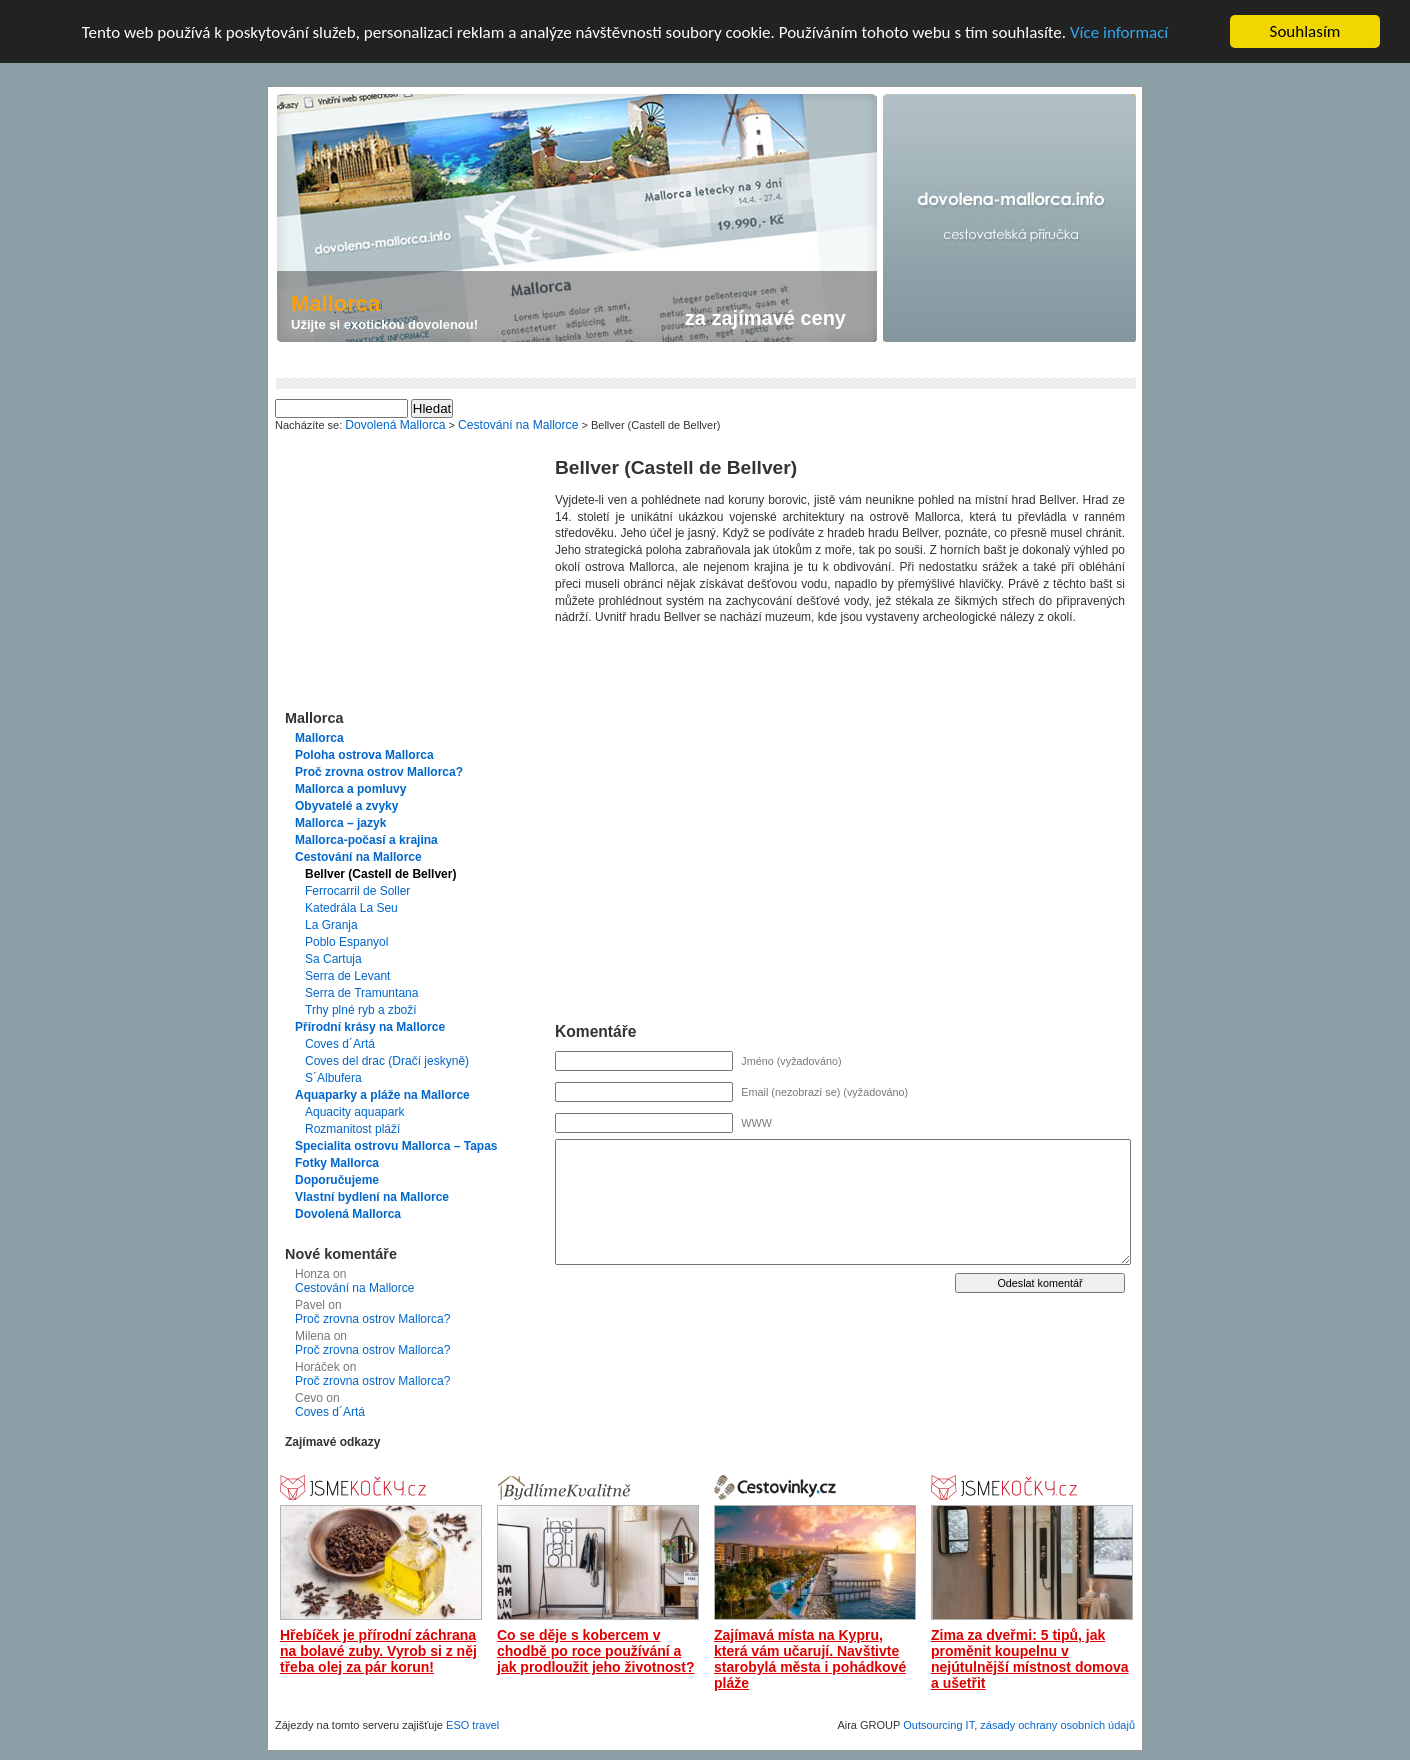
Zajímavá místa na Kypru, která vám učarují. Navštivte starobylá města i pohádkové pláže (810, 1659)
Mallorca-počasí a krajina (366, 840)
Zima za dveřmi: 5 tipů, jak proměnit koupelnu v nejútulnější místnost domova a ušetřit (1030, 1659)
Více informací (1119, 32)
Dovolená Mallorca (348, 1214)
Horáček (317, 1367)
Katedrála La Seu (351, 908)
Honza (312, 1274)
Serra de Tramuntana (361, 993)
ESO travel (472, 1725)
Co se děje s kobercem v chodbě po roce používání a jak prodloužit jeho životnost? (596, 1651)
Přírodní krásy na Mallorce (370, 1027)
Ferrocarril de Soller (357, 891)
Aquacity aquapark (354, 1112)
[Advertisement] (640, 361)
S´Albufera (333, 1078)
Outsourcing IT (938, 1725)
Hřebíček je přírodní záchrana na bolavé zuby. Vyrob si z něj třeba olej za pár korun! (378, 1651)
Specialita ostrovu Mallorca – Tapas (396, 1146)
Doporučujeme (337, 1180)
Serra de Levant (347, 976)
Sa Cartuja (333, 959)
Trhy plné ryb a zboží (361, 1010)
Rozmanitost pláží (352, 1129)
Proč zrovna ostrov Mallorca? (379, 772)
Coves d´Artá (340, 1044)
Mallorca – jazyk (340, 823)
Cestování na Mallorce (358, 857)
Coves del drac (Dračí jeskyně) (387, 1061)
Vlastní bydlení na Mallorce (372, 1197)
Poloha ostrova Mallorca (364, 755)
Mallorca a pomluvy (350, 789)
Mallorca (319, 738)
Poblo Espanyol (346, 942)
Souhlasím (1305, 31)
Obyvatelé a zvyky (346, 806)
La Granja (331, 925)
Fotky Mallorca (337, 1163)
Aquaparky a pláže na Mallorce (382, 1095)
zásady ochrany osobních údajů (1057, 1725)
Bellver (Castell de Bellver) (380, 874)
